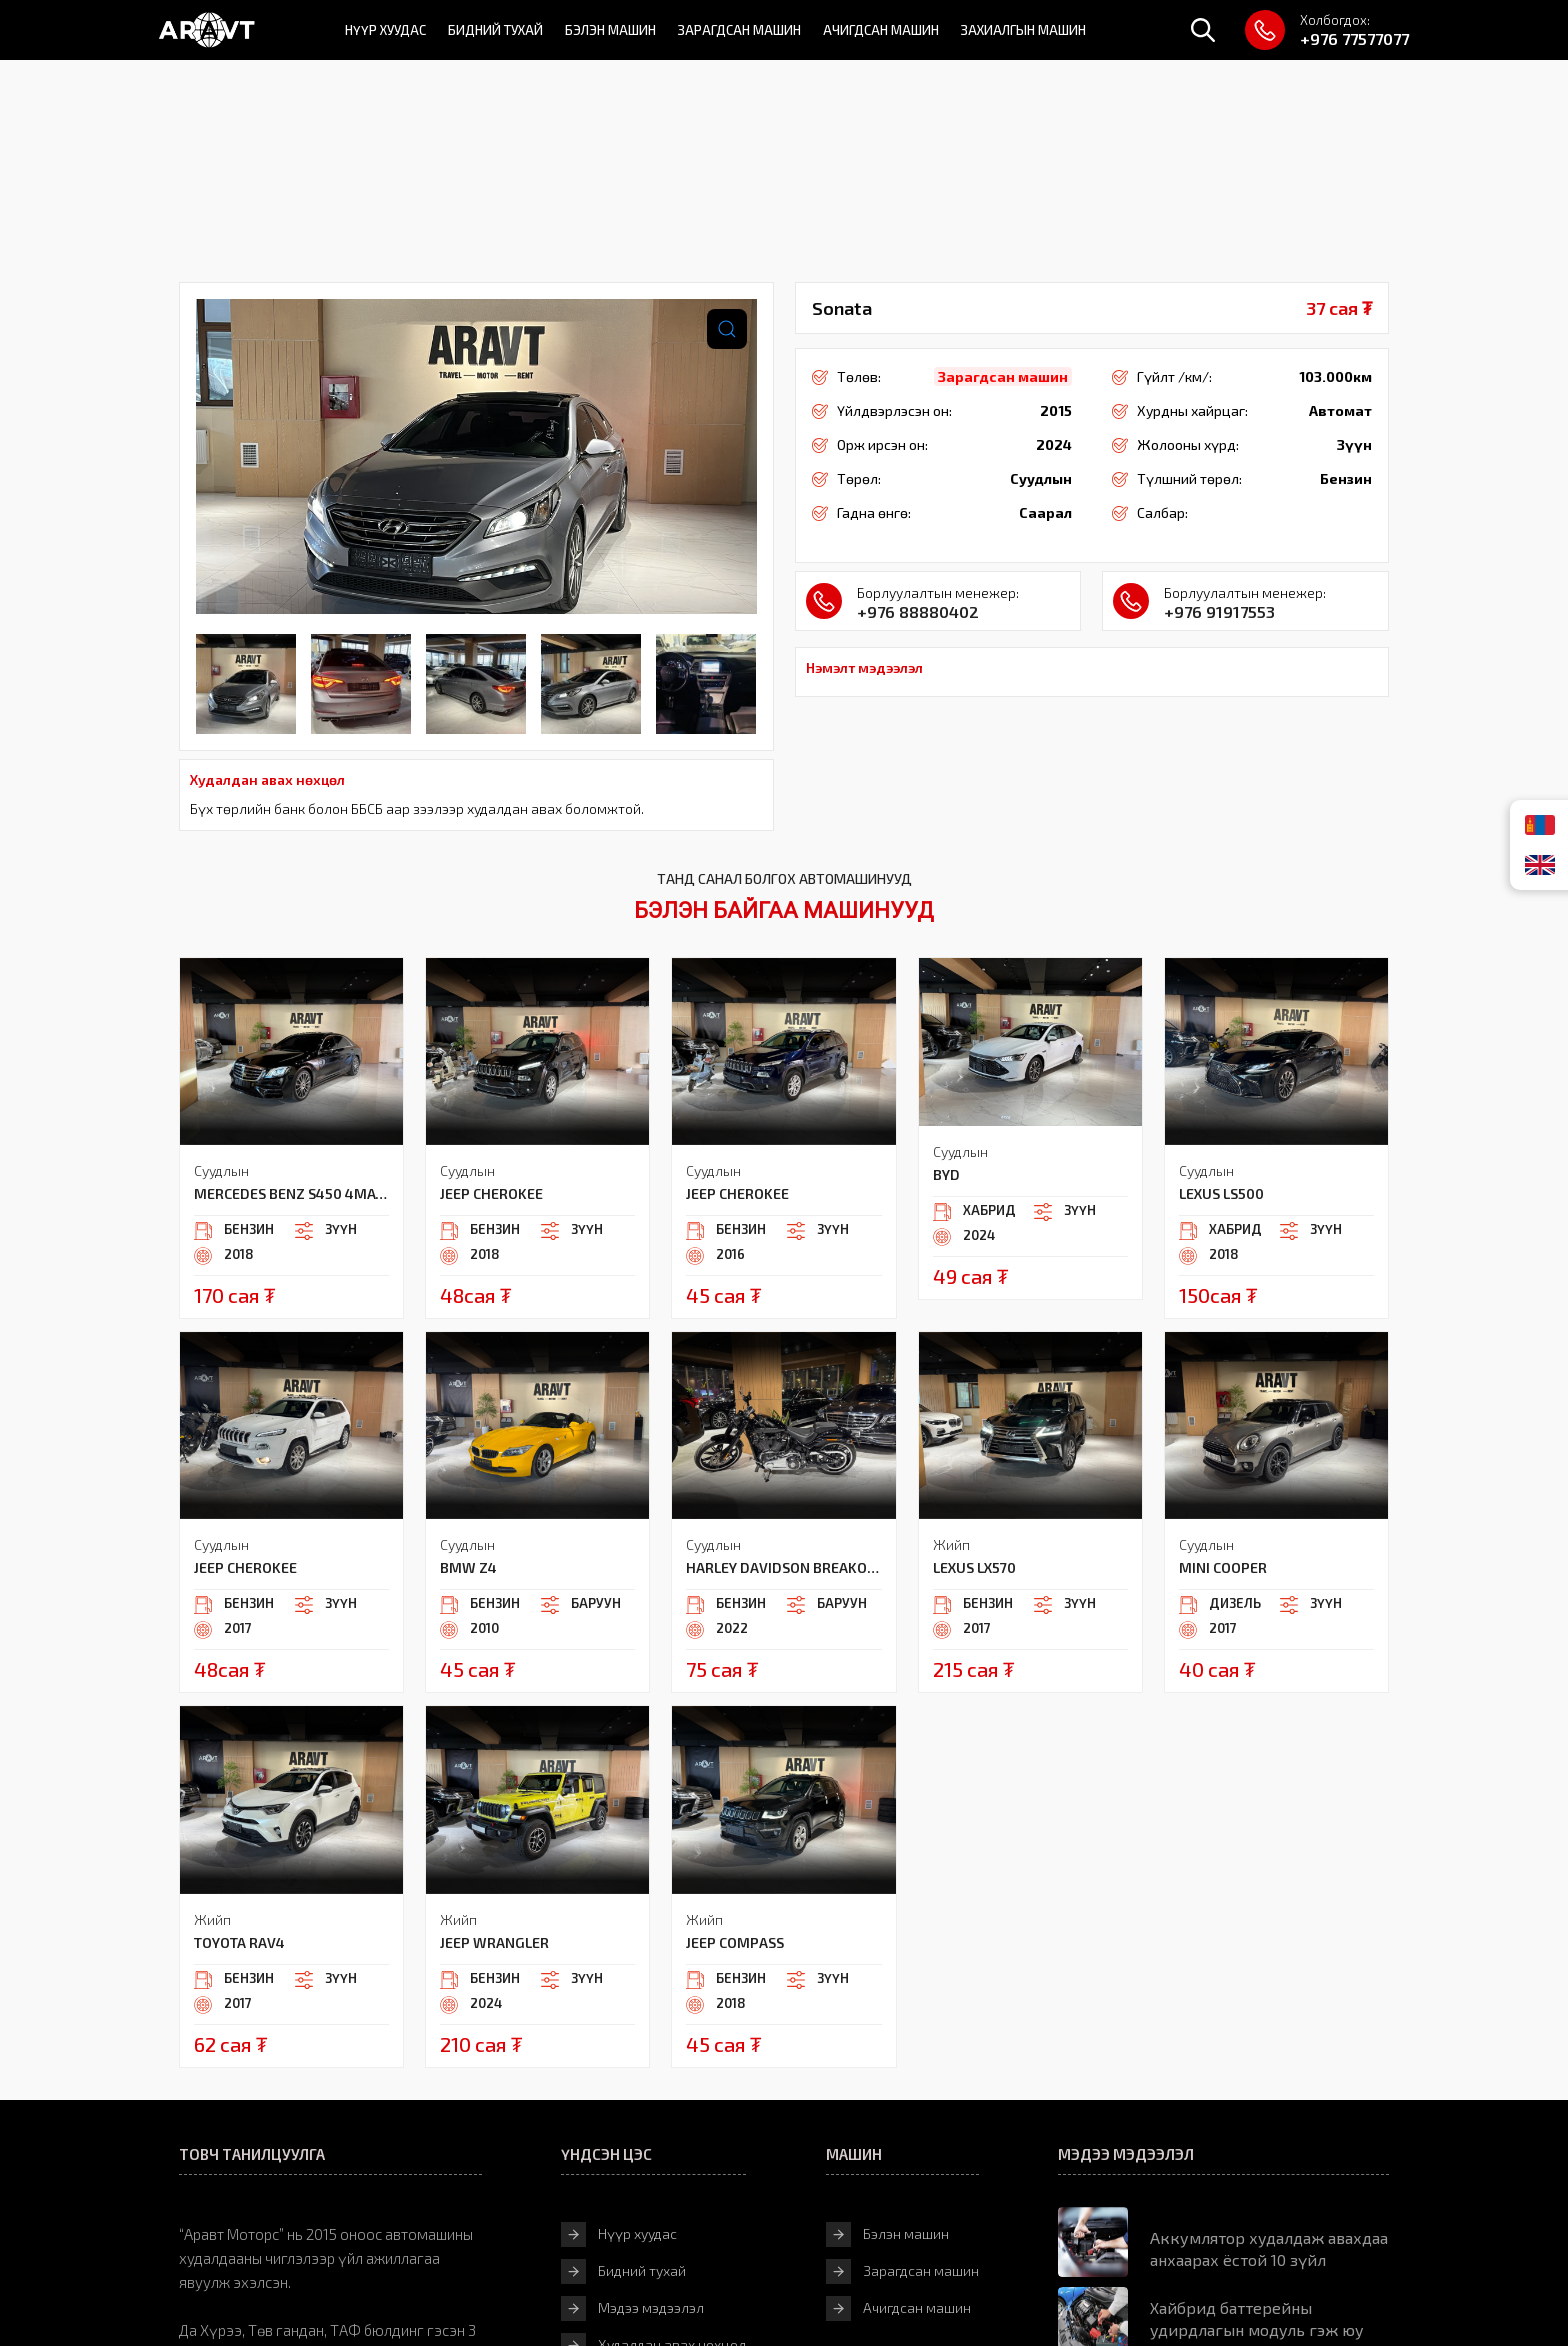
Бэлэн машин (610, 30)
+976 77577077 (1354, 38)
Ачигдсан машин (881, 30)
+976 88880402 (918, 611)
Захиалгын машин (1023, 30)
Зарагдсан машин (739, 30)
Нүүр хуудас (385, 30)
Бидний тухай (495, 30)
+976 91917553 (1219, 611)
